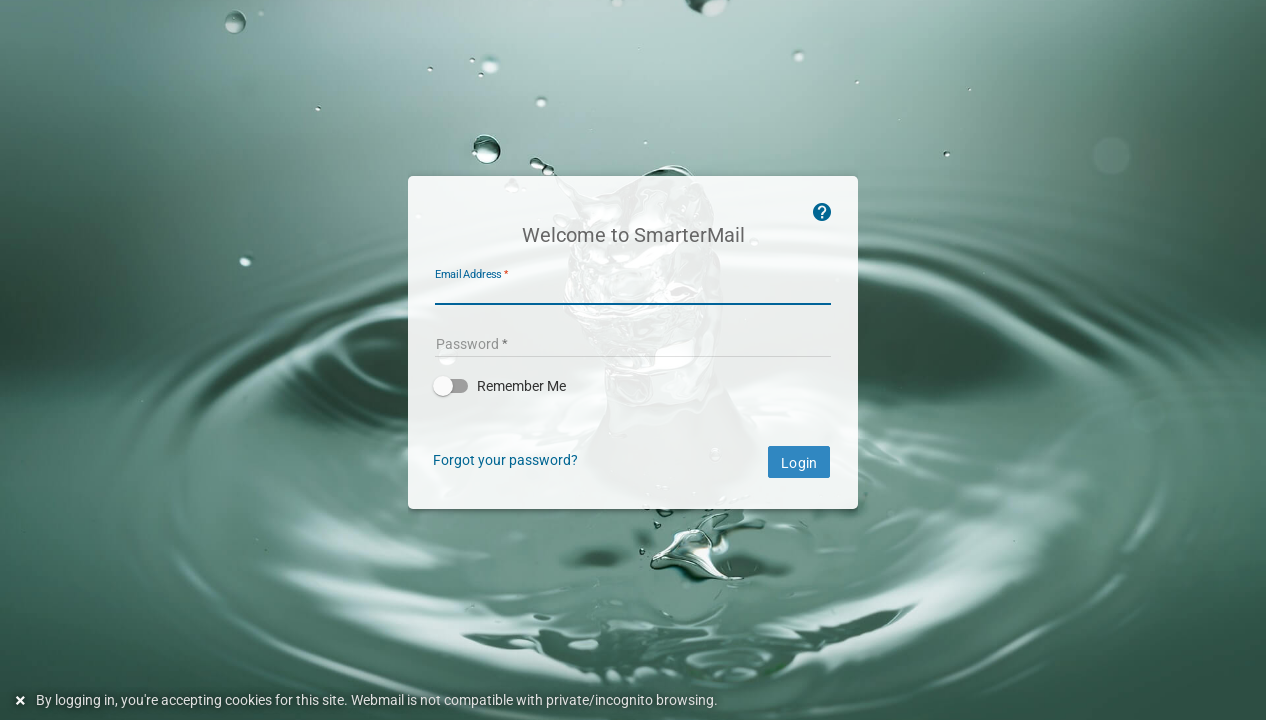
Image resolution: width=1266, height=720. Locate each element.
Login (799, 463)
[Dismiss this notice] (23, 700)
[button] (633, 386)
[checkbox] (633, 386)
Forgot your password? (505, 460)
